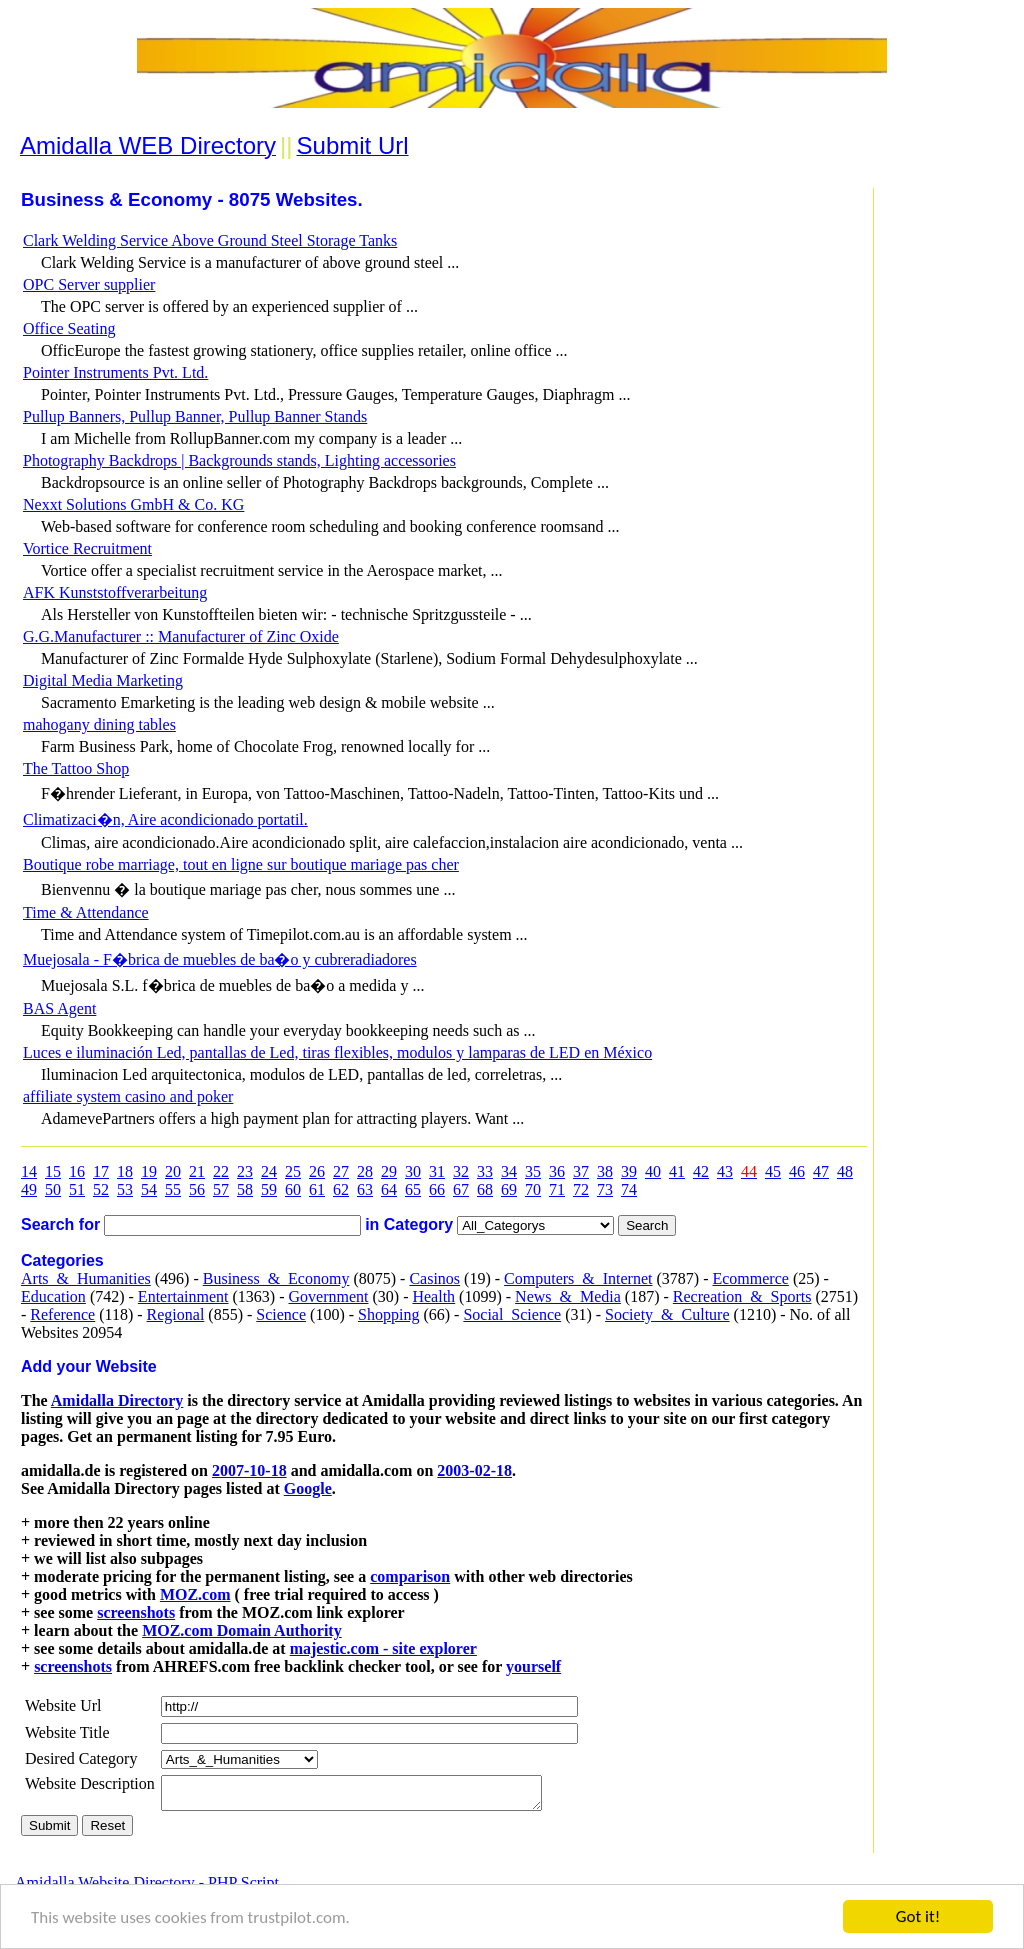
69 (509, 1189)
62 (341, 1189)
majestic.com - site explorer (383, 1648)
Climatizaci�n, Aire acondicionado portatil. (165, 819)
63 (365, 1189)
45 (773, 1171)
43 (725, 1171)
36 (557, 1171)
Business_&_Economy (276, 1278)
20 (173, 1171)
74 (629, 1189)
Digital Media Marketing (103, 680)
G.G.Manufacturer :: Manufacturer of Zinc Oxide (181, 636)
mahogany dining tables (99, 724)
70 (533, 1189)
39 (629, 1171)
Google (308, 1488)
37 (581, 1171)
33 (485, 1171)
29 (389, 1171)
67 (461, 1189)
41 (677, 1171)
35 (533, 1171)
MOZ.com (195, 1594)
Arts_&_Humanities (86, 1278)
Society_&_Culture (667, 1314)
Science (281, 1314)
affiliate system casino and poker (128, 1096)
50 (53, 1189)
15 (53, 1171)
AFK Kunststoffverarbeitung (115, 592)
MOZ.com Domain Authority (242, 1630)
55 (173, 1189)
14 (29, 1171)
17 (101, 1171)
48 (845, 1171)
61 (317, 1189)
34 (509, 1171)
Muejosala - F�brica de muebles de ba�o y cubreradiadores (220, 959)
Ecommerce (750, 1278)
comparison (410, 1576)
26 (317, 1171)
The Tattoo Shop (76, 768)
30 (413, 1171)
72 (581, 1189)
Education (53, 1296)
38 (605, 1171)
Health (433, 1296)
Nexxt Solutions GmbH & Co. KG (133, 504)
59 (269, 1189)
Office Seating (69, 328)
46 (797, 1171)
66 (437, 1189)
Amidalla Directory (117, 1400)
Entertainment (183, 1296)
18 (125, 1171)
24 (269, 1171)
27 (341, 1171)
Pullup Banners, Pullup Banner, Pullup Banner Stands (195, 416)
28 (365, 1171)
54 (149, 1189)
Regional (176, 1314)
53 (125, 1189)
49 (29, 1189)
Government (328, 1296)
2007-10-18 (249, 1470)
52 (101, 1189)
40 (653, 1171)
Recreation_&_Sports (742, 1296)
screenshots (136, 1612)
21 (197, 1171)
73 (605, 1189)
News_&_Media (568, 1296)
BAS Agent (59, 1008)
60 (293, 1189)
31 (437, 1171)
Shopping (388, 1314)
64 (389, 1189)
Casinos (434, 1278)
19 (149, 1171)
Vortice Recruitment (87, 548)
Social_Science (512, 1314)
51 (77, 1189)
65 (413, 1189)
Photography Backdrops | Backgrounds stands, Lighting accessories (239, 460)
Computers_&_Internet (578, 1278)
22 (221, 1171)
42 (701, 1171)
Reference (62, 1314)
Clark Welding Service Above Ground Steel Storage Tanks (210, 240)
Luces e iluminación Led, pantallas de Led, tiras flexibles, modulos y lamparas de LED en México (337, 1052)
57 (221, 1189)
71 (557, 1189)
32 (461, 1171)
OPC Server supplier (89, 284)
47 (821, 1171)
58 (245, 1189)
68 (485, 1189)
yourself (533, 1666)
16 (77, 1171)
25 (293, 1171)
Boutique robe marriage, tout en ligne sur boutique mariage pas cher (241, 864)
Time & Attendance (86, 912)
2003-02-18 (474, 1470)
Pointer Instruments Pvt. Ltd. (115, 372)
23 (245, 1171)
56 (197, 1189)
